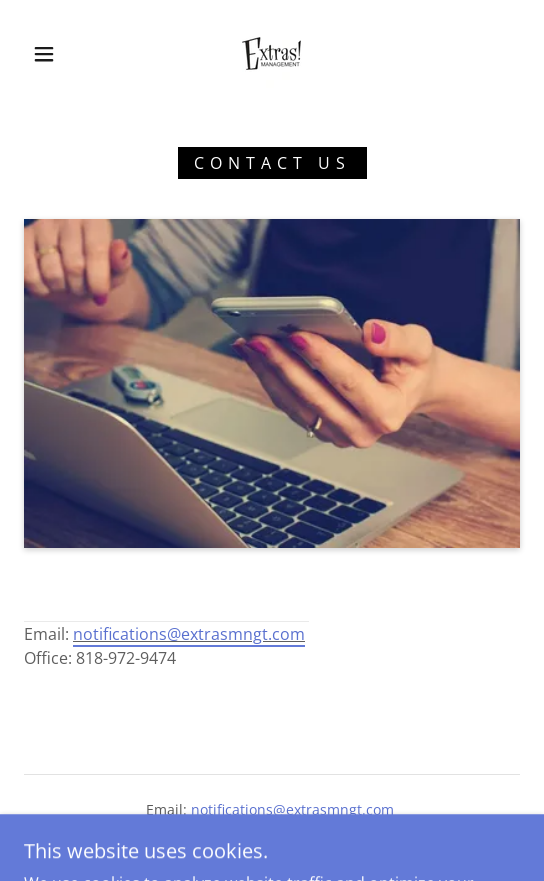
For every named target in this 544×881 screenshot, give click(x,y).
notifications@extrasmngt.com (189, 634)
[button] (49, 54)
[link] (271, 53)
